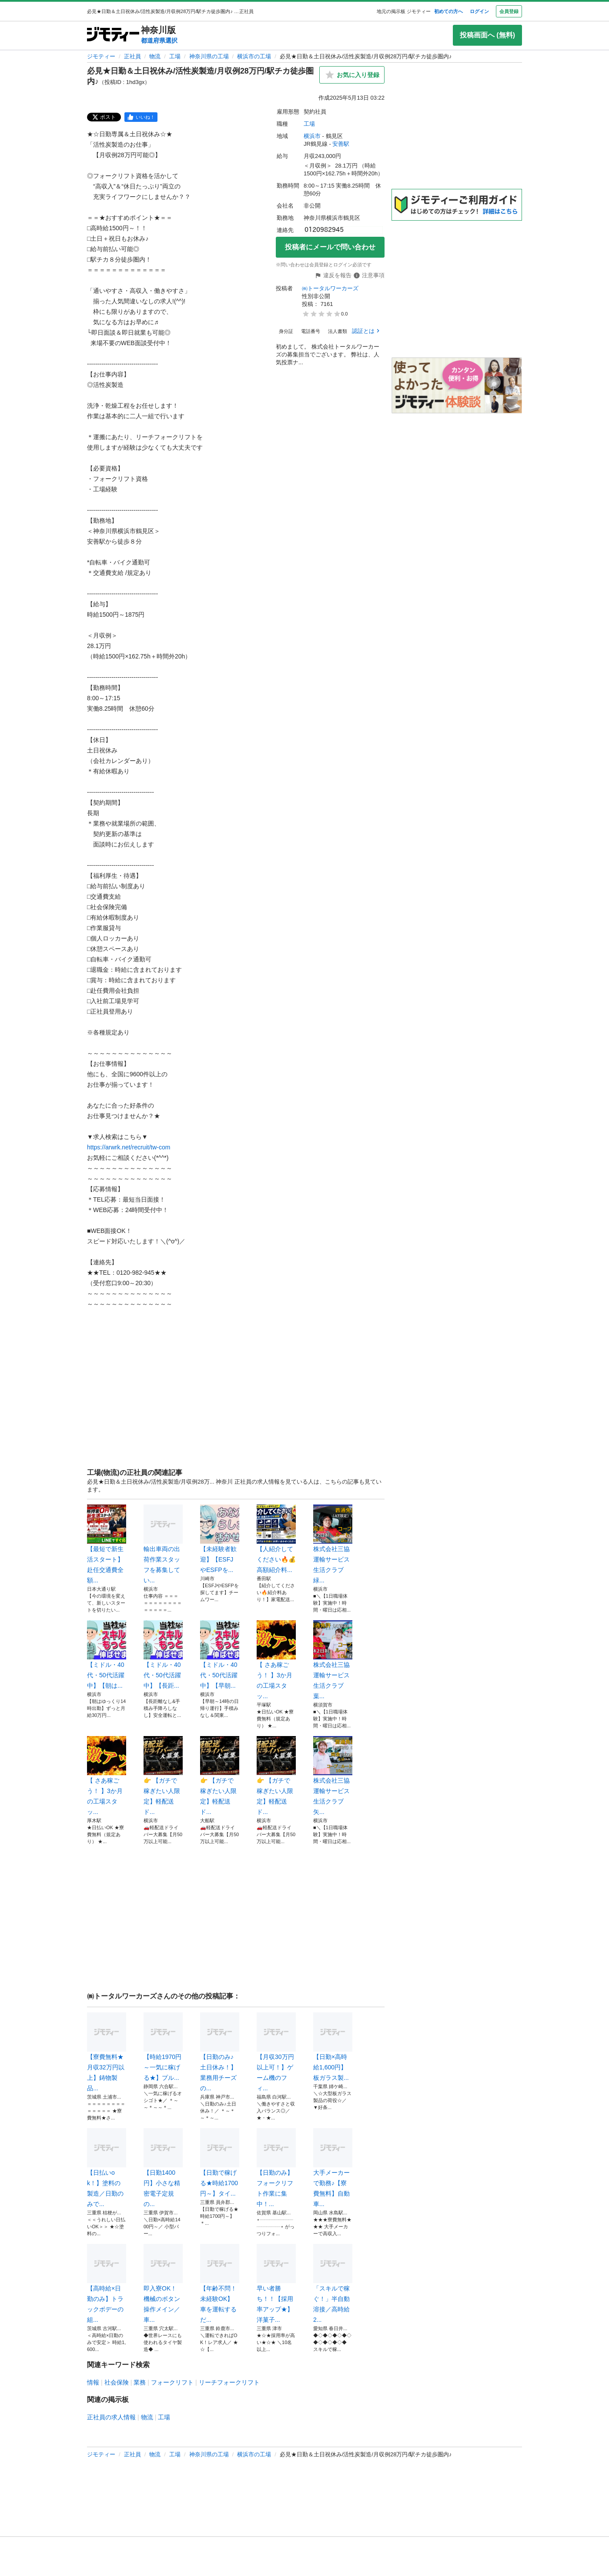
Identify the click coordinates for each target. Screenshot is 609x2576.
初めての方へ (448, 11)
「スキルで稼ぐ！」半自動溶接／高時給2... (332, 2283)
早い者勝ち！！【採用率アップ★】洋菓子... (276, 2283)
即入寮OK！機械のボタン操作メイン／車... (163, 2283)
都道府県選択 (159, 40)
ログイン (479, 11)
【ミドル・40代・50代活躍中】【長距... (163, 1654)
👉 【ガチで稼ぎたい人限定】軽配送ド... (163, 1775)
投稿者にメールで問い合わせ (330, 247)
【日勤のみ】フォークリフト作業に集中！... (276, 2167)
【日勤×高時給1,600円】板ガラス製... (332, 2046)
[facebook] (140, 117)
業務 (140, 2382)
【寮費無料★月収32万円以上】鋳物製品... (106, 2052)
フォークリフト (172, 2382)
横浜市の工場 (254, 56)
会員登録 (509, 11)
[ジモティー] (113, 35)
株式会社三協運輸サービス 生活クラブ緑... (332, 1544)
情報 (93, 2382)
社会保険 (116, 2382)
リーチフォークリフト (229, 2382)
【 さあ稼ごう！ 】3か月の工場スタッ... (276, 1659)
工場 (175, 56)
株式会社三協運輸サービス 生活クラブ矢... (332, 1775)
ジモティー (101, 56)
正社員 (132, 56)
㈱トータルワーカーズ (330, 288)
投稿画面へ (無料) (487, 35)
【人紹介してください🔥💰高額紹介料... (276, 1539)
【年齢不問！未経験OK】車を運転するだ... (219, 2283)
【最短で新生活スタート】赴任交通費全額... (106, 1544)
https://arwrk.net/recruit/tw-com (128, 1147)
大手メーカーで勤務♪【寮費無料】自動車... (332, 2167)
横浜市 (312, 136)
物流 (155, 56)
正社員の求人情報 (111, 2417)
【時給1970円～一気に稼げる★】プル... (163, 2046)
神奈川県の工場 (209, 56)
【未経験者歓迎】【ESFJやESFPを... (219, 1539)
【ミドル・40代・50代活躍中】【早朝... (219, 1654)
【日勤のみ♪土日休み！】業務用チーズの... (219, 2052)
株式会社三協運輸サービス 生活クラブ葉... (332, 1659)
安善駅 (340, 144)
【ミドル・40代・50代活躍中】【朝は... (106, 1654)
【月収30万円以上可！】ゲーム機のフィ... (276, 2052)
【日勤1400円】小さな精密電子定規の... (163, 2167)
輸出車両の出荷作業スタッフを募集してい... (163, 1544)
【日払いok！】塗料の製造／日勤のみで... (106, 2167)
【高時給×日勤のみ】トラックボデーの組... (106, 2283)
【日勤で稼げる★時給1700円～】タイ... (219, 2162)
